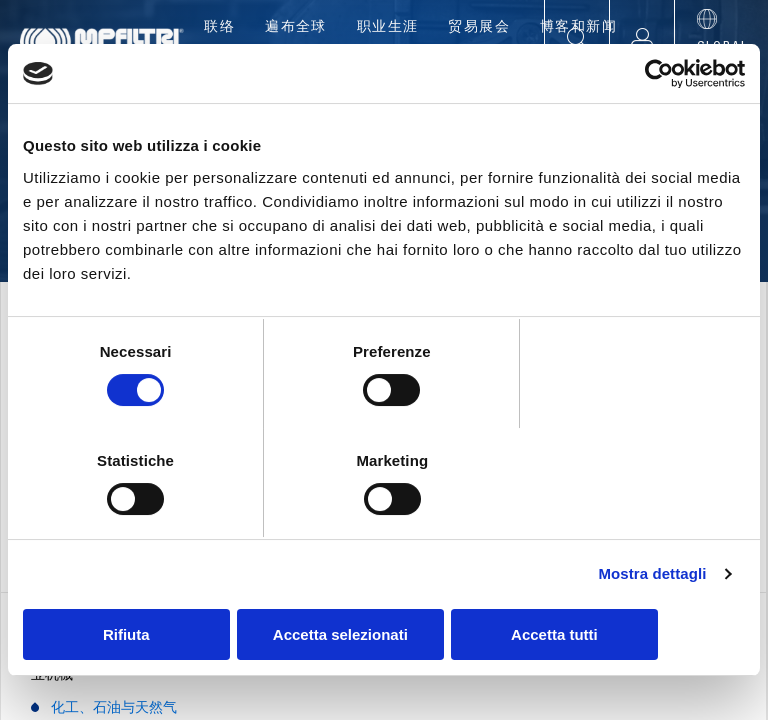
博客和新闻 (578, 28)
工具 (528, 70)
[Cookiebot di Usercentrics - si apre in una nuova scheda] (657, 129)
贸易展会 (479, 28)
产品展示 (328, 70)
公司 (240, 70)
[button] (641, 38)
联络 (219, 28)
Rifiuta (140, 579)
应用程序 (438, 70)
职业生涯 (388, 28)
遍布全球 (296, 28)
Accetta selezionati (383, 579)
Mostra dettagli (652, 519)
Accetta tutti (627, 579)
